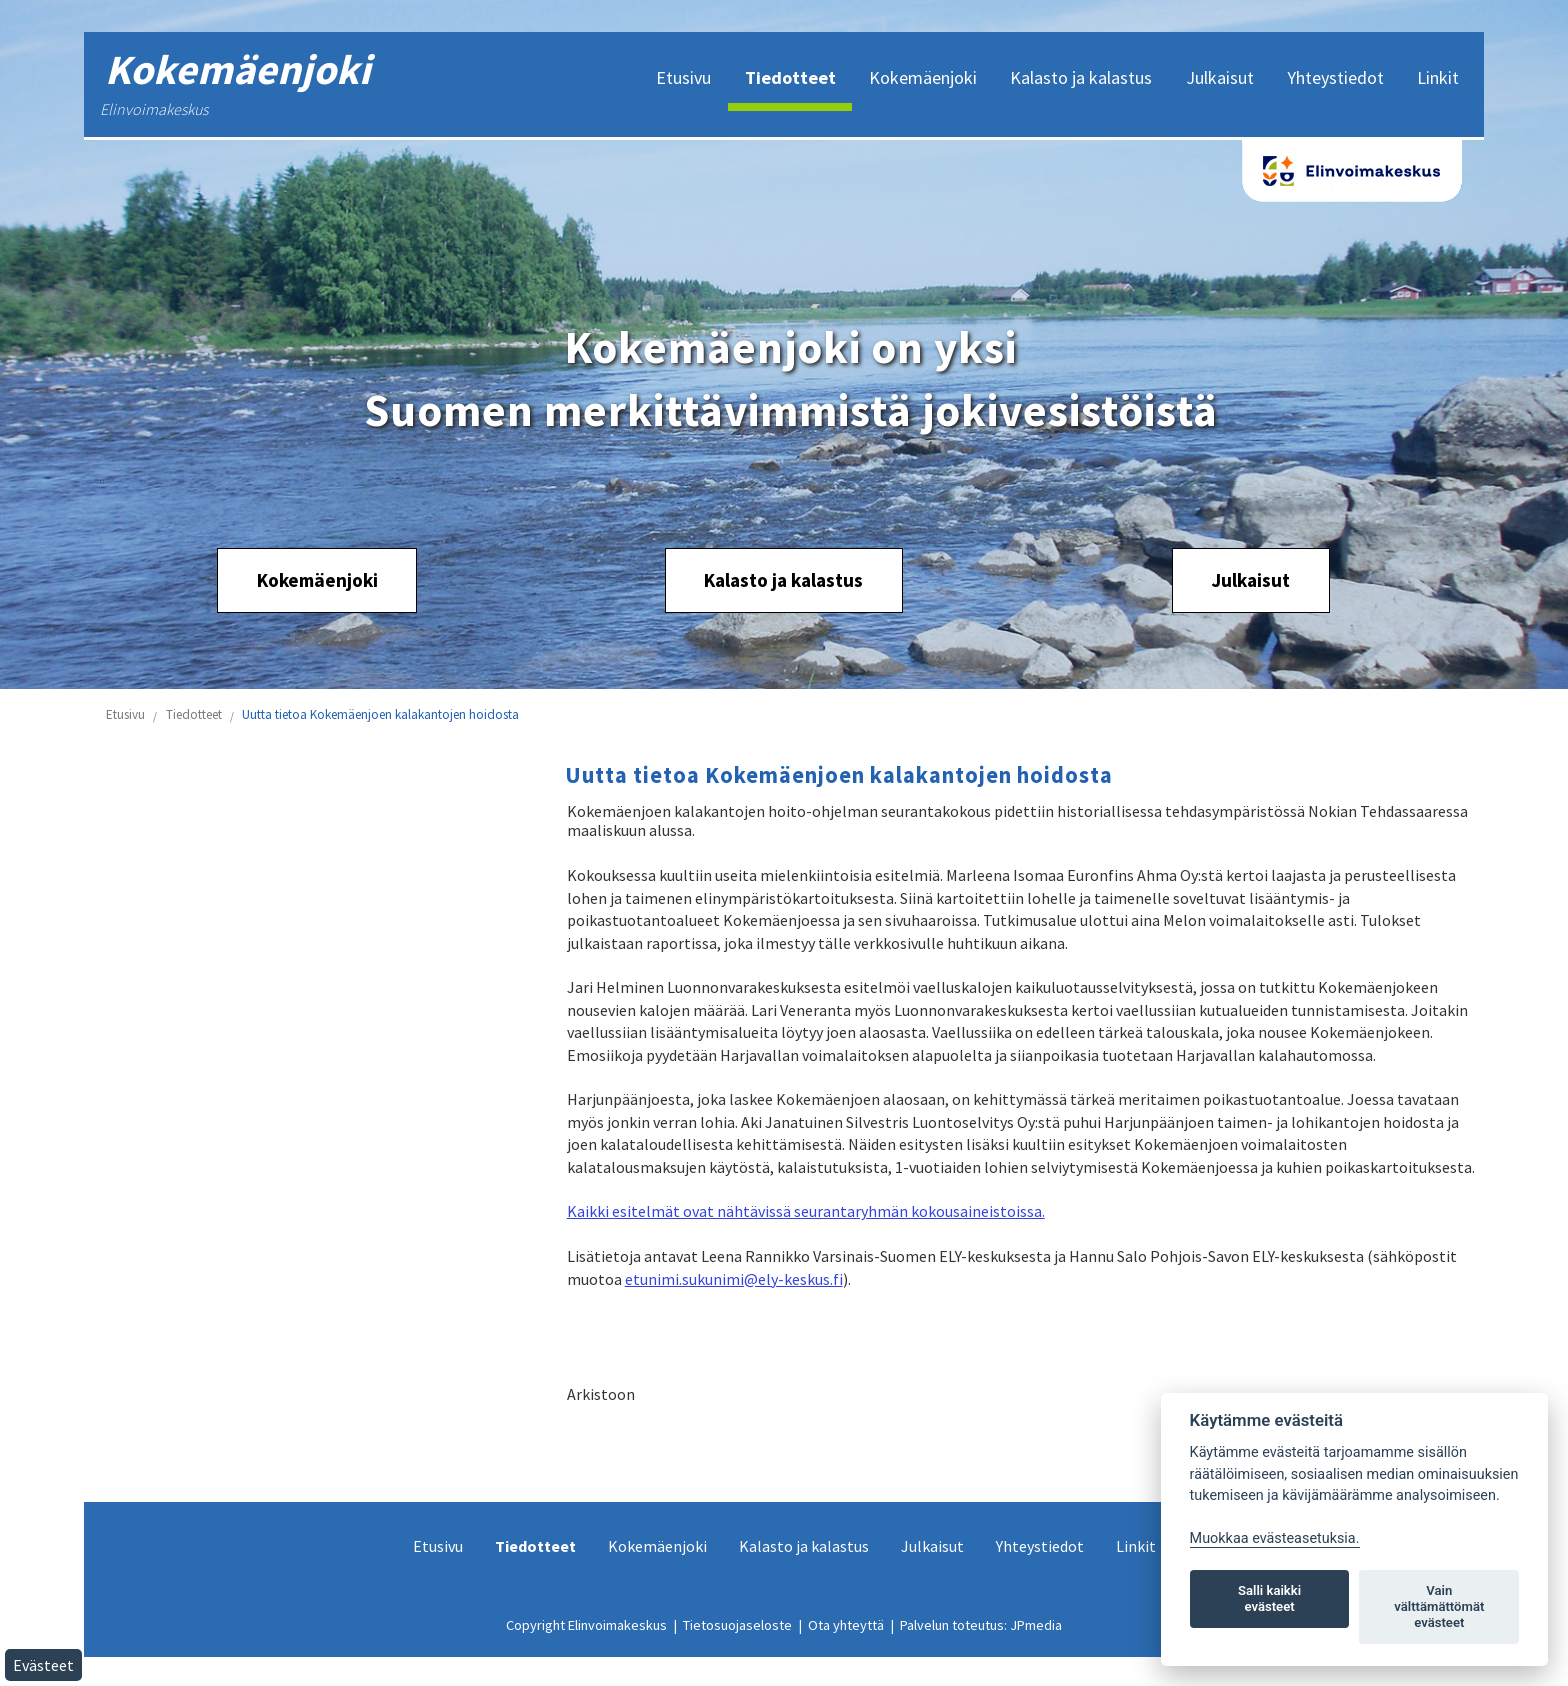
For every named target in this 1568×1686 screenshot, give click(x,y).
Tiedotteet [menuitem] (790, 77)
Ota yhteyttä (846, 1625)
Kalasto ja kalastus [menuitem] (1081, 77)
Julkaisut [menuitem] (1220, 77)
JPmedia (1036, 1625)
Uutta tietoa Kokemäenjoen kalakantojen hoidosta (380, 714)
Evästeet (43, 1665)
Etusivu (125, 714)
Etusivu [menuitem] (683, 77)
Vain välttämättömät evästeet (1439, 1606)
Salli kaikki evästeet (1269, 1598)
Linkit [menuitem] (1438, 77)
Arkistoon (601, 1394)
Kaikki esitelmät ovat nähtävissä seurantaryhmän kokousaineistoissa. (806, 1211)
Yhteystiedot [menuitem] (1335, 77)
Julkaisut (1250, 580)
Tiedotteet (194, 714)
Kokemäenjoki (317, 580)
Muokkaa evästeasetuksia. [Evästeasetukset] (1275, 1538)
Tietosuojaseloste (737, 1625)
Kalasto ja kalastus (783, 580)
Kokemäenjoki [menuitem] (923, 77)
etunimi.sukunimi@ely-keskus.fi (734, 1279)
